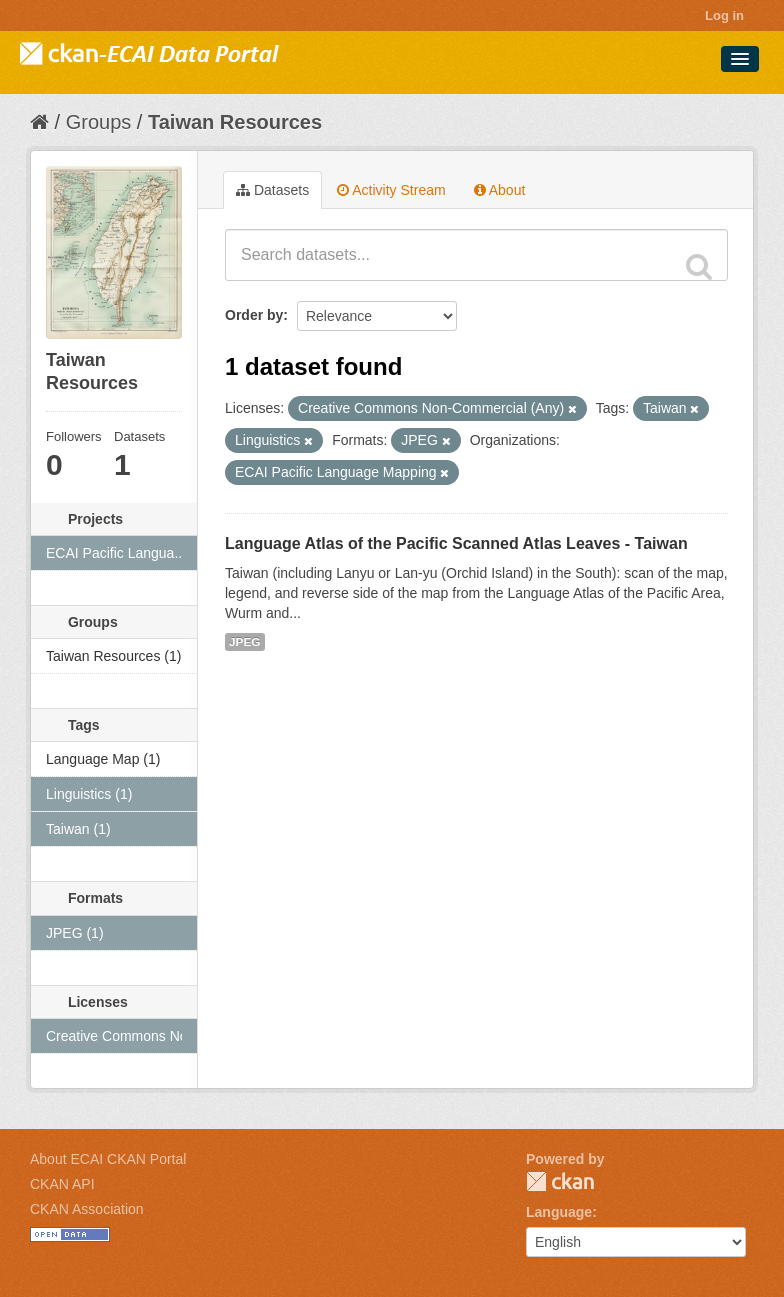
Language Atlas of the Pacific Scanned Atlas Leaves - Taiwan (456, 543)
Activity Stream (391, 190)
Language (559, 1212)
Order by (254, 315)
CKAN (560, 1181)
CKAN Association (87, 1209)
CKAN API (62, 1184)
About (500, 190)
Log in (724, 15)
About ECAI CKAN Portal (108, 1159)
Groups (99, 122)
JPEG (245, 642)
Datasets (272, 190)
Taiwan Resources (235, 122)
